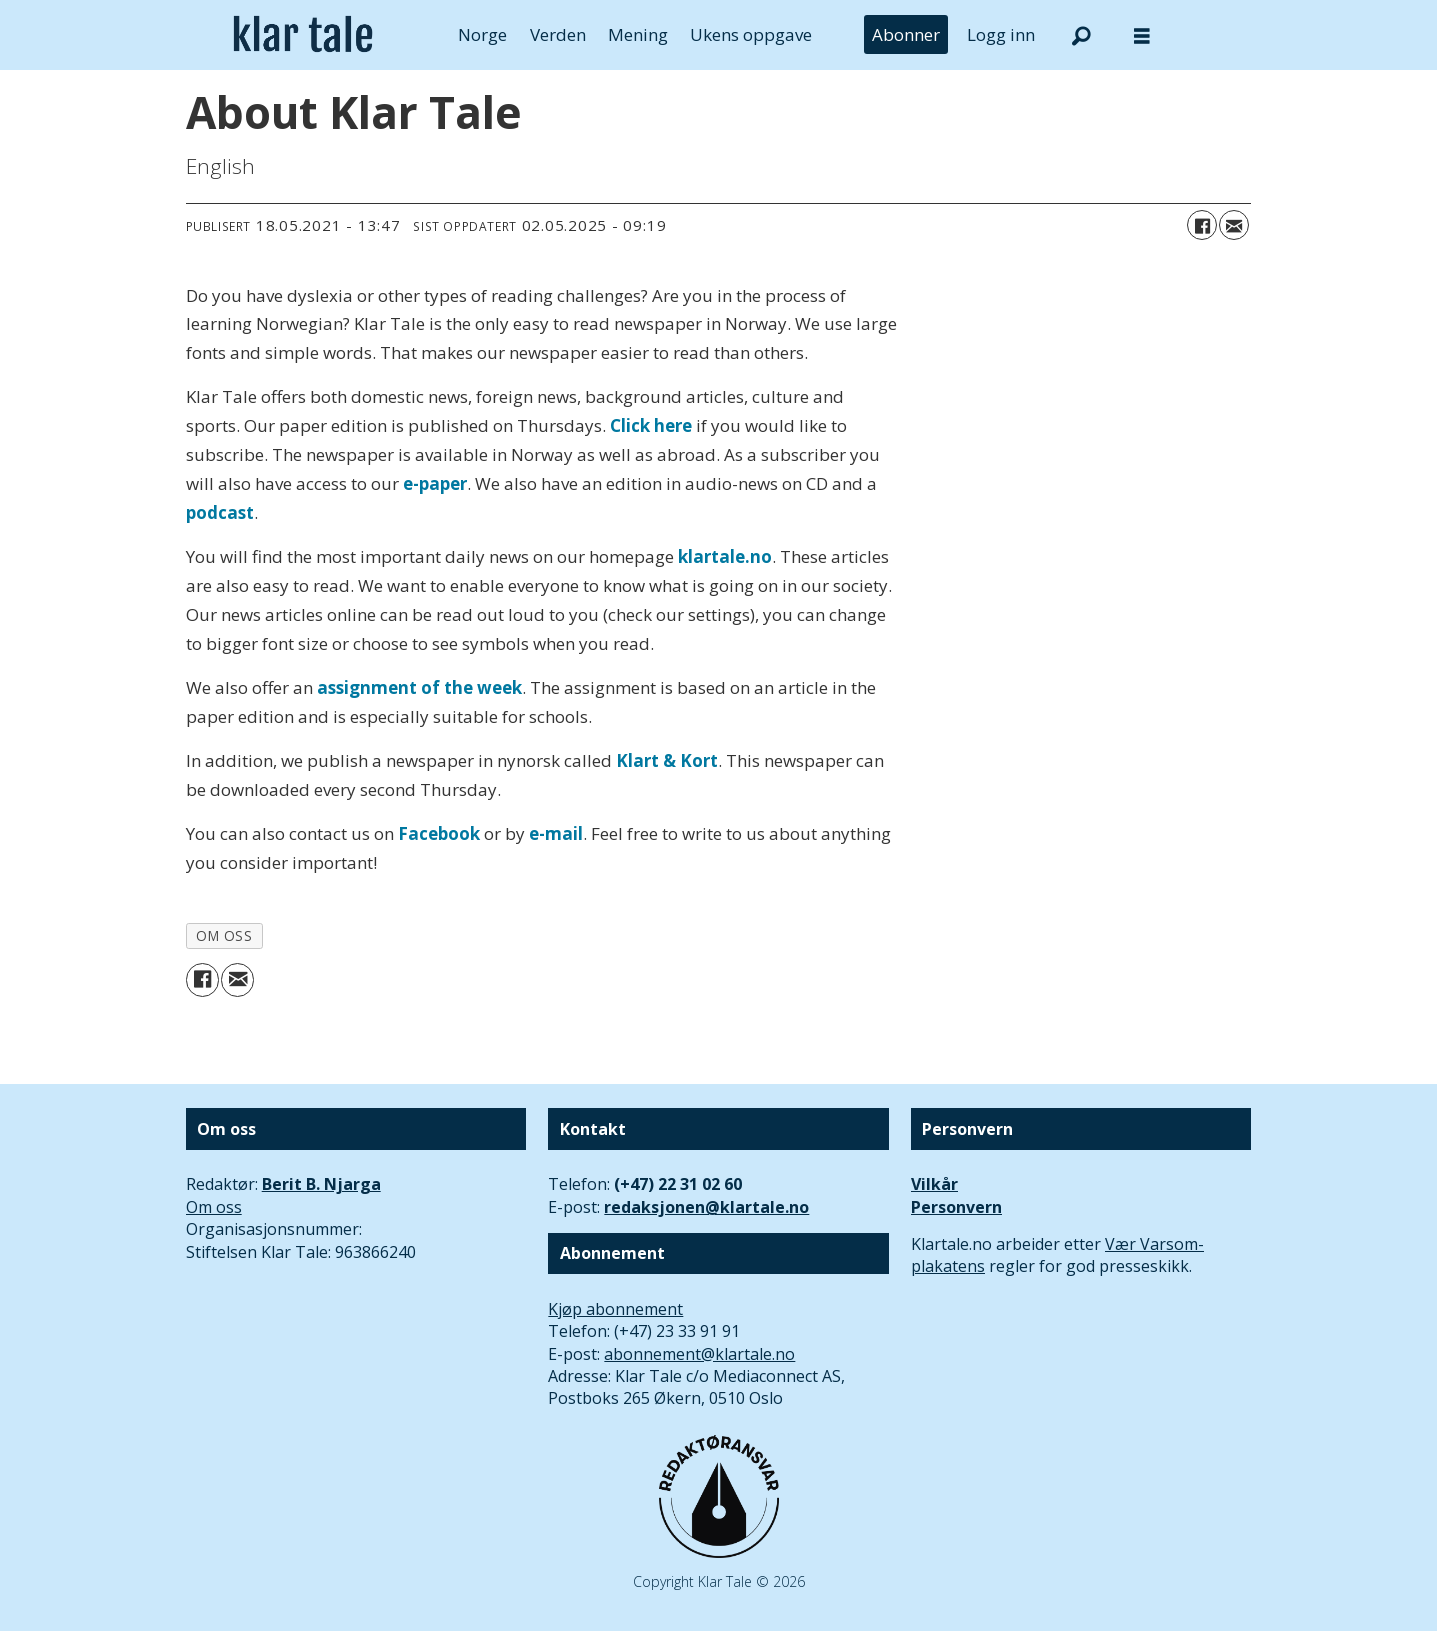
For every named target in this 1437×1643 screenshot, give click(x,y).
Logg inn (1001, 34)
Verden (558, 34)
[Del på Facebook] (1202, 225)
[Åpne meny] (1142, 35)
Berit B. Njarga (321, 1184)
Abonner (906, 34)
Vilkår (934, 1184)
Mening (638, 34)
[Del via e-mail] (1234, 225)
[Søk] (1082, 35)
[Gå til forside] (303, 35)
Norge (482, 34)
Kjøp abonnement (615, 1309)
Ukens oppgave (751, 34)
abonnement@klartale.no (699, 1354)
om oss (224, 935)
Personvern (956, 1207)
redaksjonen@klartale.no (706, 1207)
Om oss (214, 1207)
